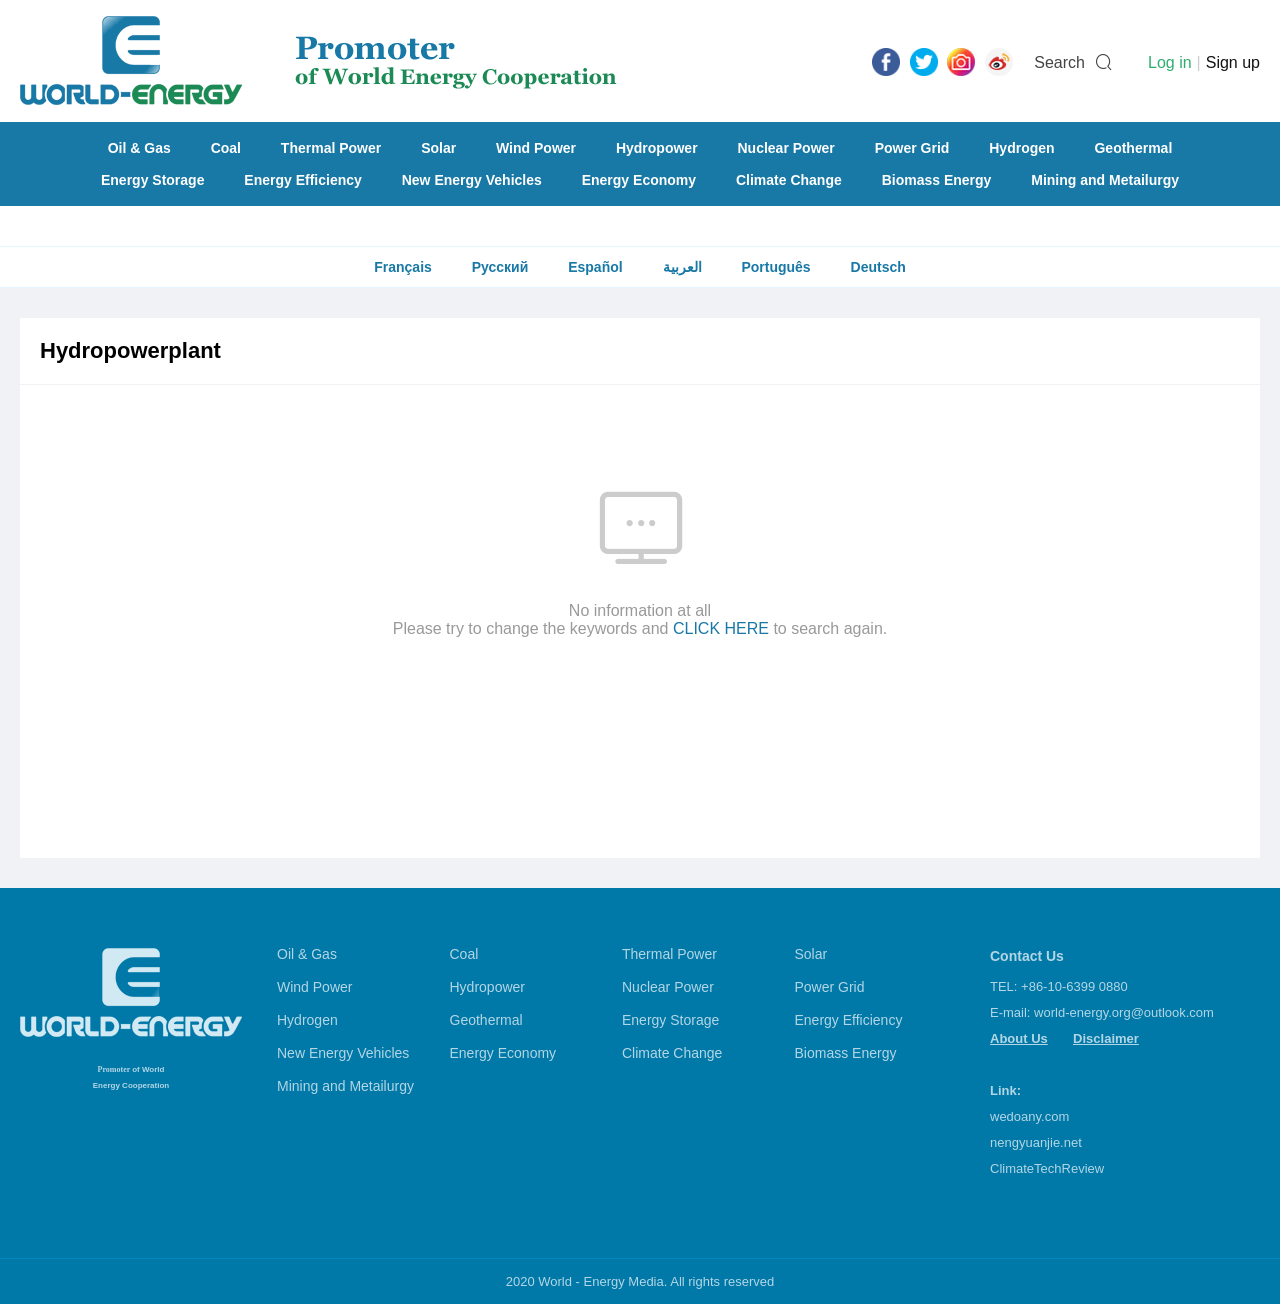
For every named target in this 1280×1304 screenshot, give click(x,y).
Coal (226, 148)
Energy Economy (639, 180)
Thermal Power (331, 148)
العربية (682, 267)
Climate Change (789, 180)
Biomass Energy (937, 180)
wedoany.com (1029, 1116)
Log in (1170, 62)
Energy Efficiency (303, 180)
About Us (1019, 1038)
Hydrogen (1021, 148)
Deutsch (878, 267)
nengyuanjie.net (1036, 1142)
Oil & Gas (139, 148)
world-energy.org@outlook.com (1124, 1012)
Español (595, 267)
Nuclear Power (786, 148)
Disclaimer (1106, 1038)
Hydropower (657, 148)
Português (775, 267)
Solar (438, 148)
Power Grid (912, 148)
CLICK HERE (721, 628)
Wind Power (536, 148)
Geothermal (1133, 148)
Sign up (1233, 62)
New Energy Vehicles (472, 180)
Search (1059, 62)
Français (403, 267)
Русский (500, 267)
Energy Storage (152, 180)
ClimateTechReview (1047, 1168)
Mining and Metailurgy (1105, 180)
